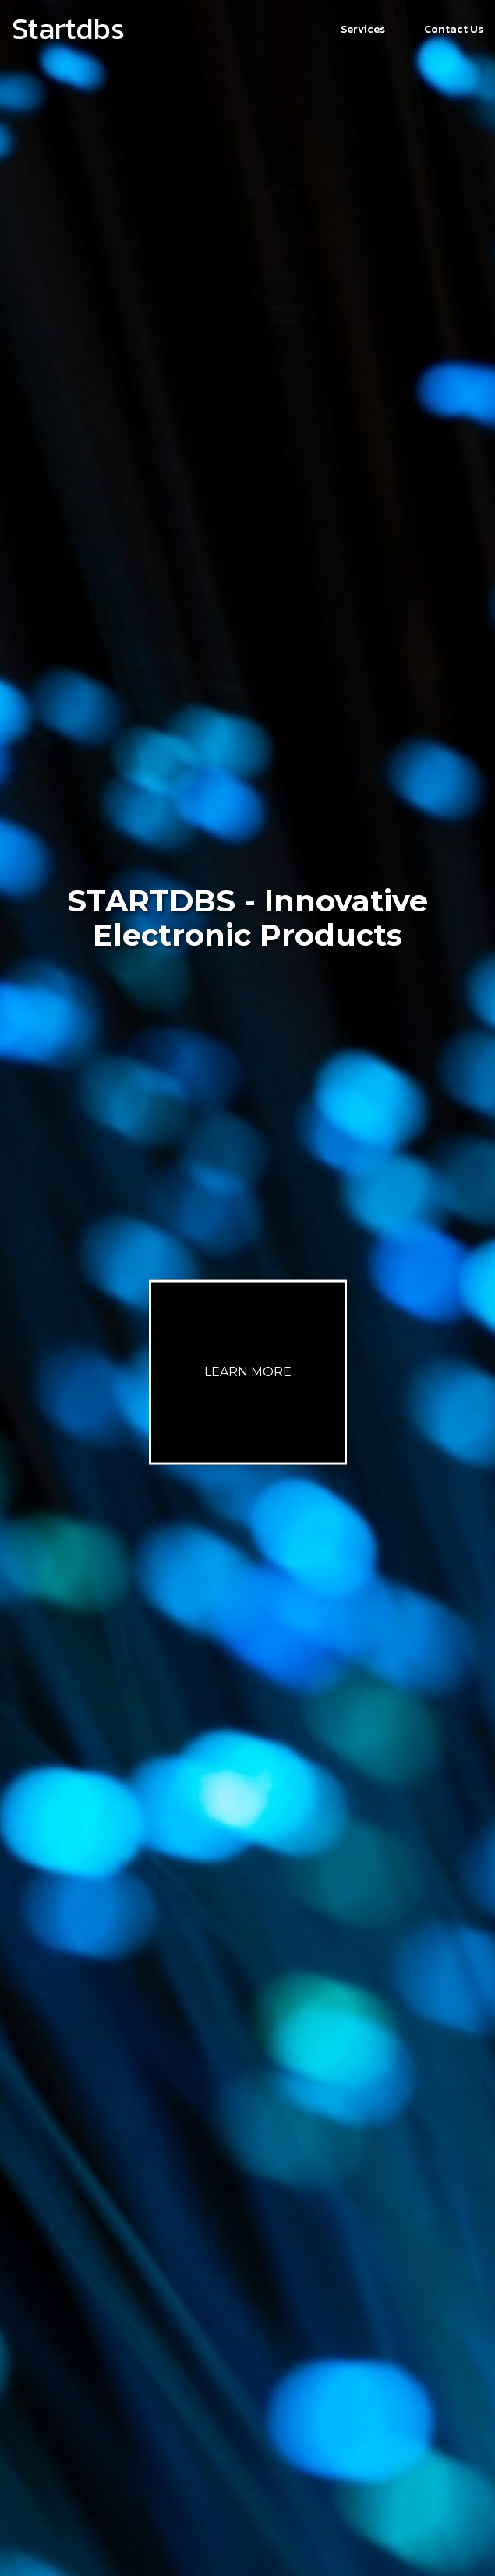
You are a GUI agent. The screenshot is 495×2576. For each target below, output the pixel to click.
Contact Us (453, 29)
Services (363, 29)
